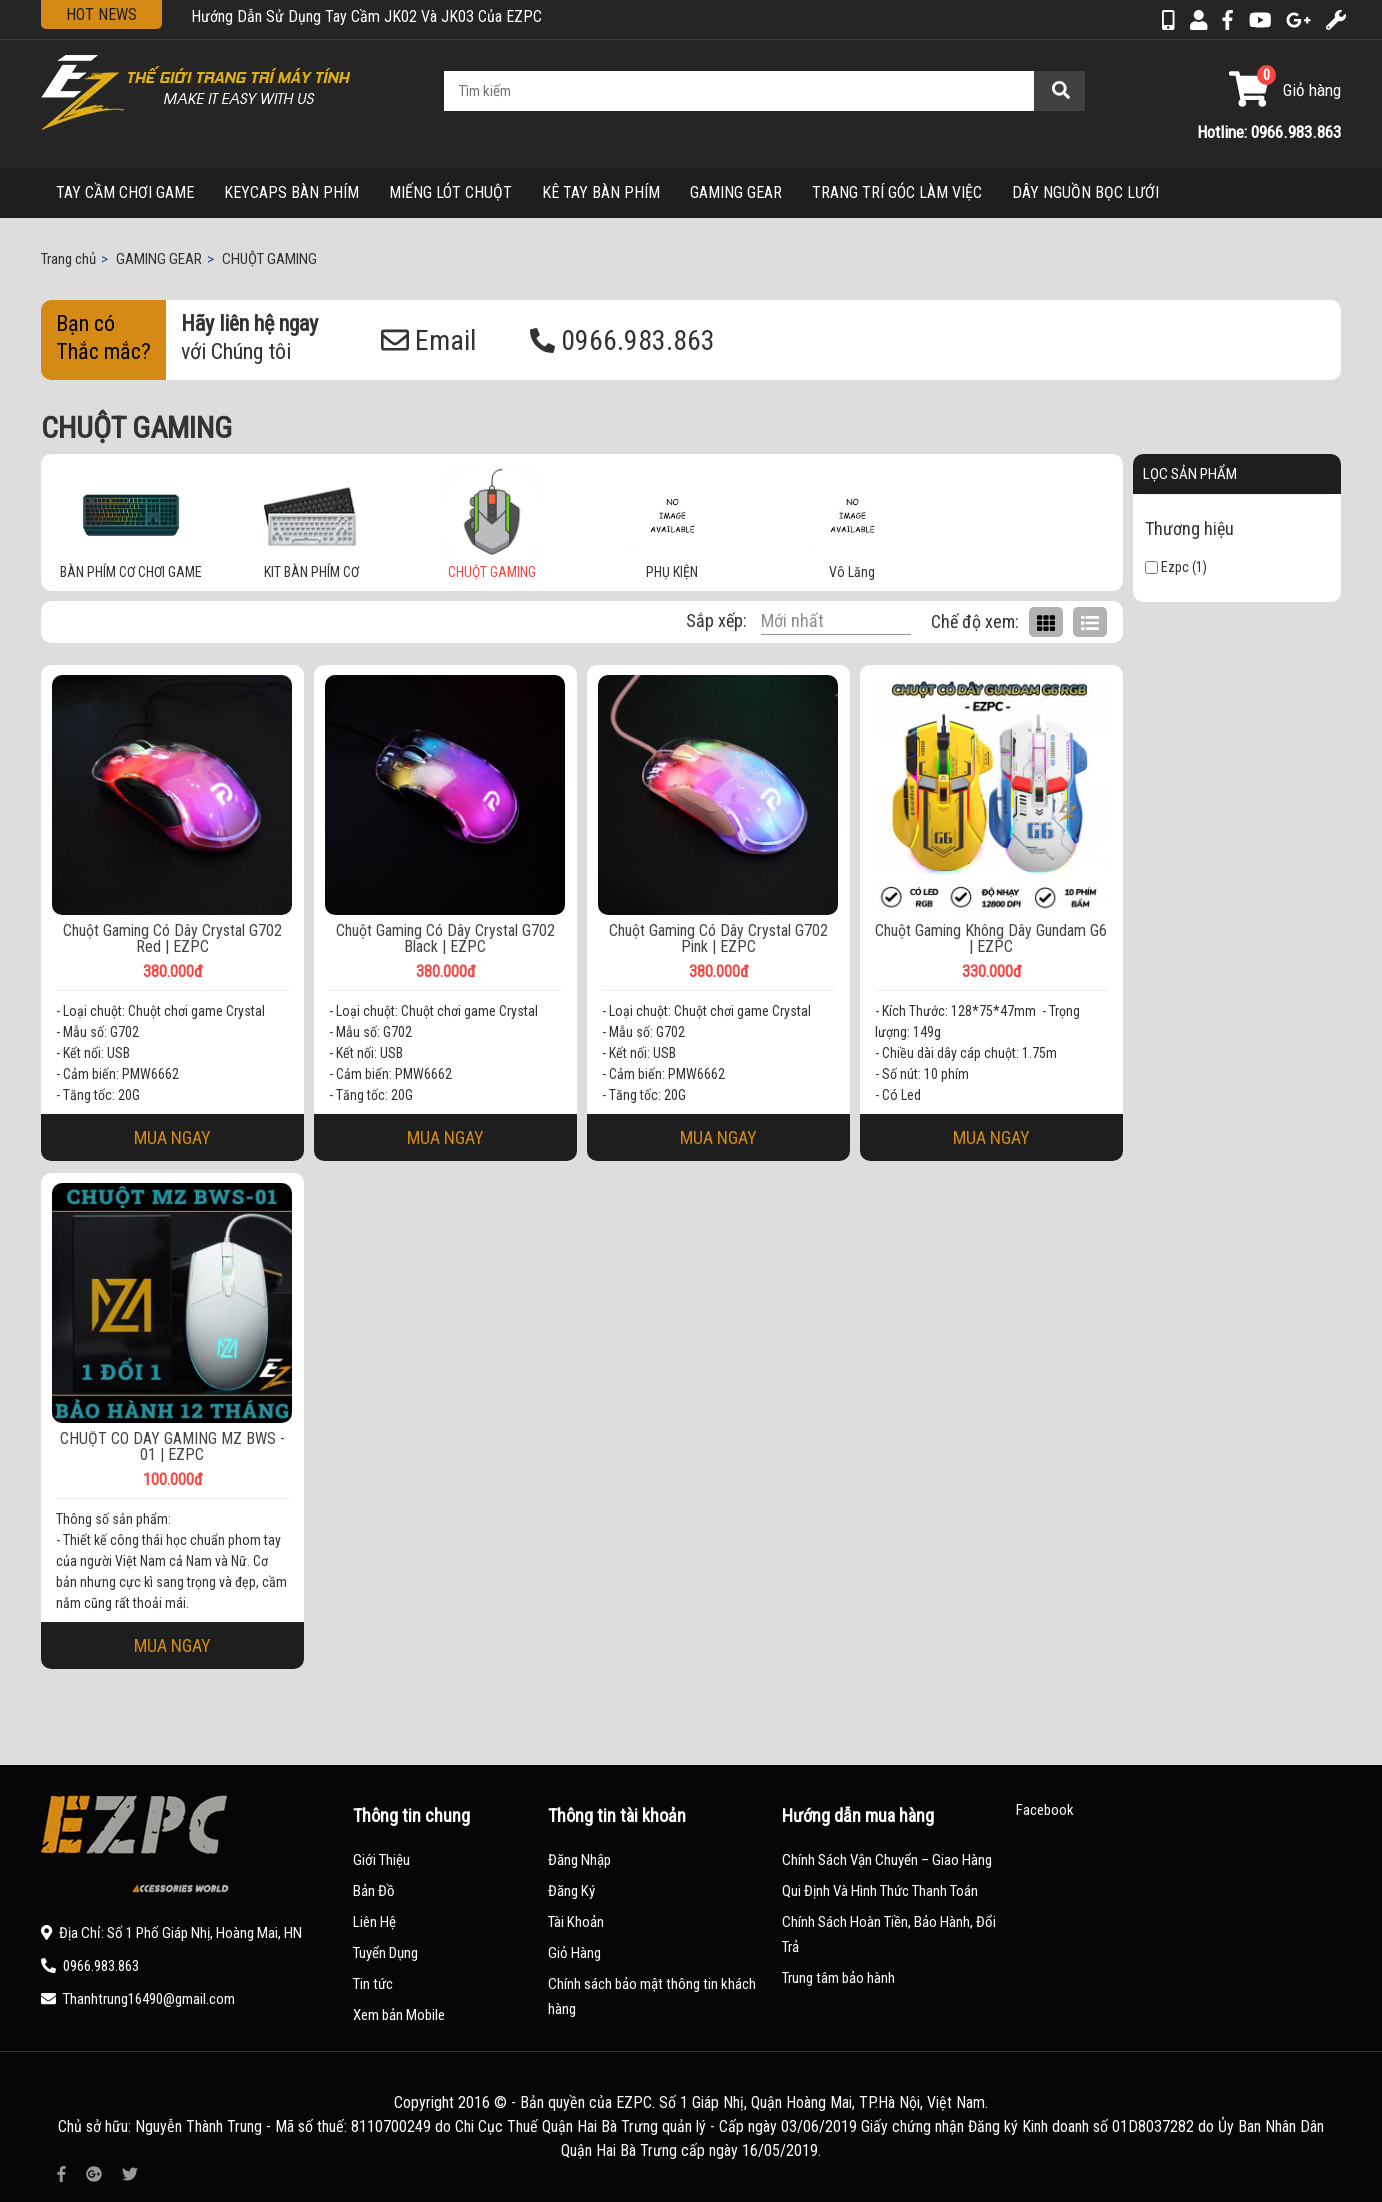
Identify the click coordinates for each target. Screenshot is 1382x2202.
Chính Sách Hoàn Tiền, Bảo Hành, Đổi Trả (889, 1934)
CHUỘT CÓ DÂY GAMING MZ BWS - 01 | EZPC (172, 1447)
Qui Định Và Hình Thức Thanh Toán (880, 1891)
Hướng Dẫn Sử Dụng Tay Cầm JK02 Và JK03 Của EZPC (366, 16)
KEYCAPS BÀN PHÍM (291, 192)
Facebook (1045, 1810)
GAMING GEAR (736, 192)
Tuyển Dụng (385, 1953)
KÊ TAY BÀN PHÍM (601, 192)
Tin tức (373, 1984)
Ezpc (1167, 567)
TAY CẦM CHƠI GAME (125, 192)
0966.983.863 (622, 340)
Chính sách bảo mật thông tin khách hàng (652, 1996)
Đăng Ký (571, 1891)
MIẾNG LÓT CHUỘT (450, 192)
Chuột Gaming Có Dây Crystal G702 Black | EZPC (445, 939)
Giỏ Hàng (574, 1953)
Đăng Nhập (579, 1860)
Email (428, 340)
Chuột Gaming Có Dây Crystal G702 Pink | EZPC (718, 939)
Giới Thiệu (381, 1860)
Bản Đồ (374, 1891)
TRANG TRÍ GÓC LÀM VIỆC (897, 192)
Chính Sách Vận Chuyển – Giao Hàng (887, 1860)
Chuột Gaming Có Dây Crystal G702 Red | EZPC (172, 939)
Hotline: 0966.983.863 (1269, 132)
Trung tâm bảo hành (838, 1978)
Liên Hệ (374, 1922)
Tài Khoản (576, 1922)
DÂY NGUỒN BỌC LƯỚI (1085, 192)
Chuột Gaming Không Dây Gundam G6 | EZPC (991, 939)
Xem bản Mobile (399, 2015)
